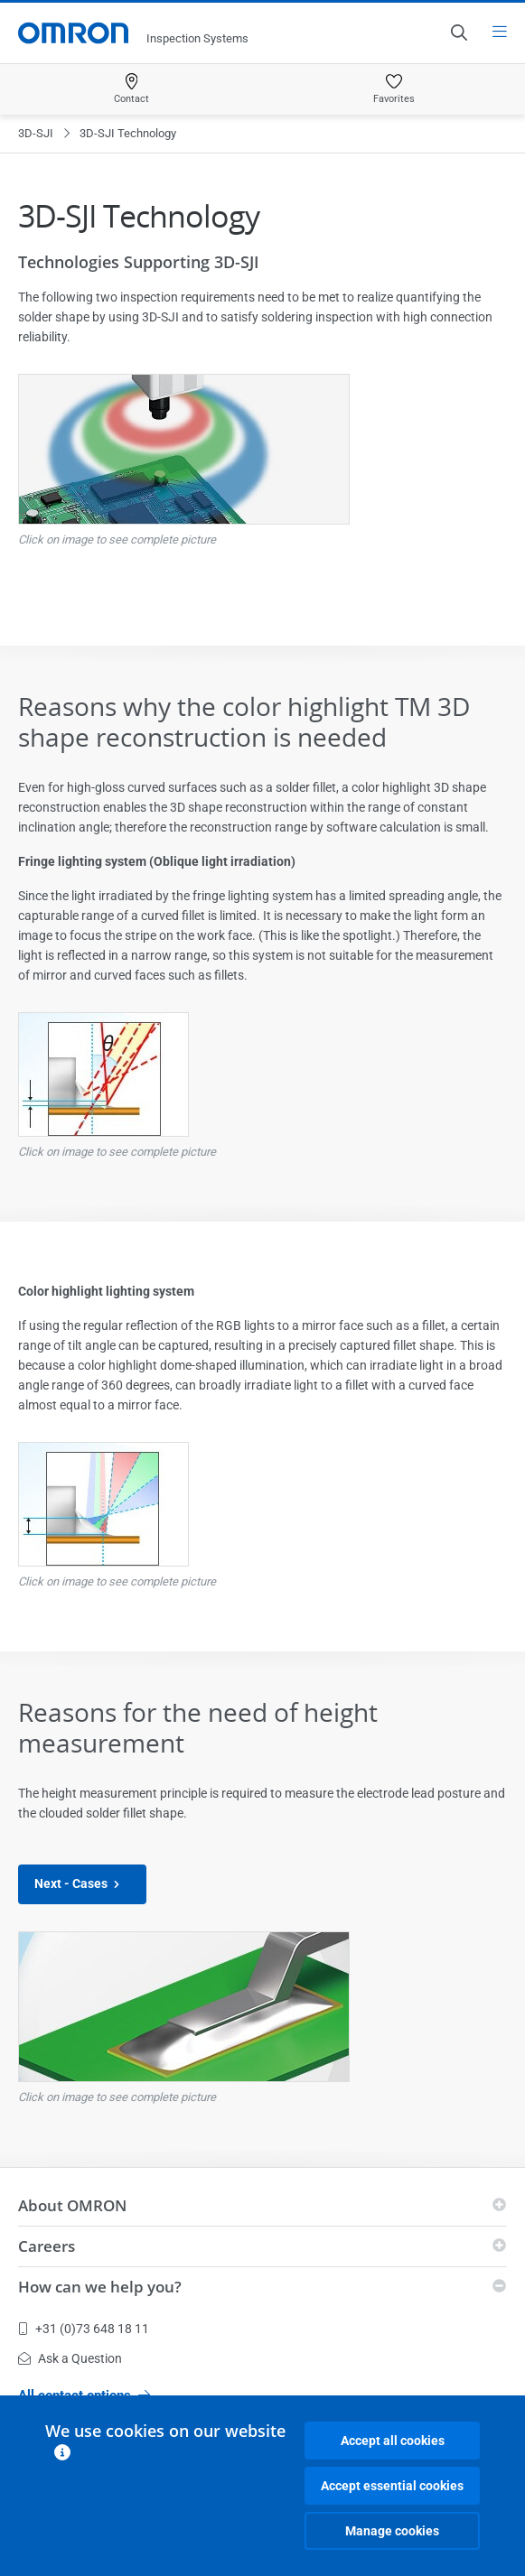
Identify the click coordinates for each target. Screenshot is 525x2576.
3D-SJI (35, 133)
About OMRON (72, 2205)
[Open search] (458, 32)
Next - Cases (82, 1884)
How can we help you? (100, 2286)
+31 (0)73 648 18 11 (83, 2328)
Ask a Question (70, 2358)
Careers (46, 2246)
